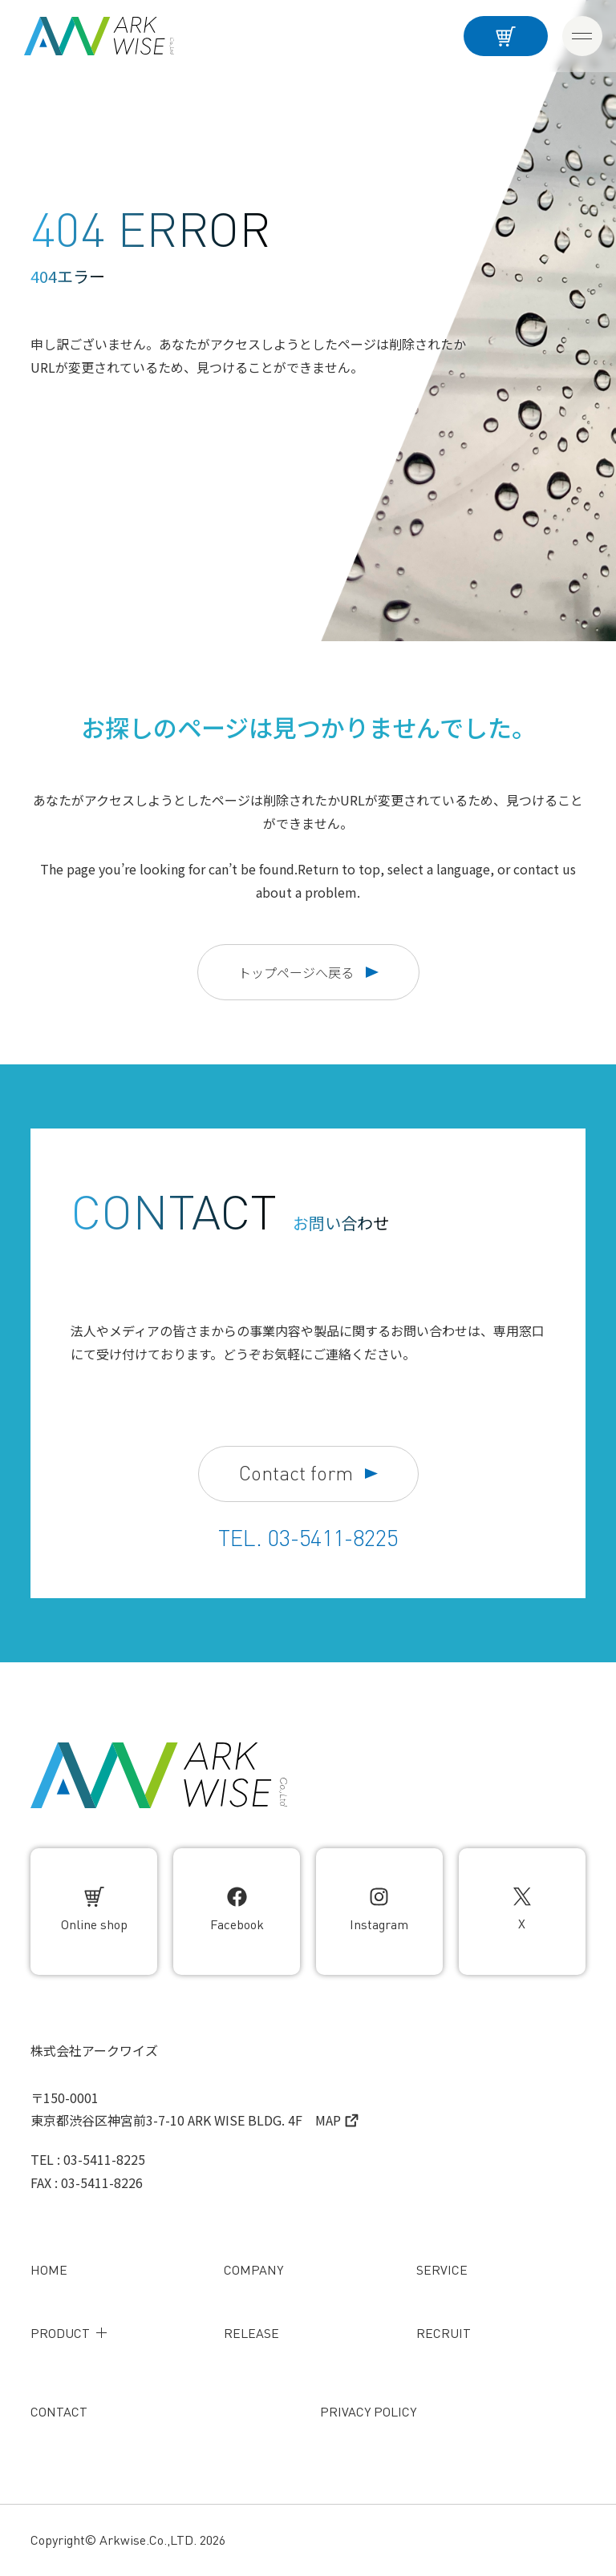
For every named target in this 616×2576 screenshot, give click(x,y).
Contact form (308, 1473)
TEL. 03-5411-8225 (308, 1538)
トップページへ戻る (308, 972)
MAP (337, 2120)
